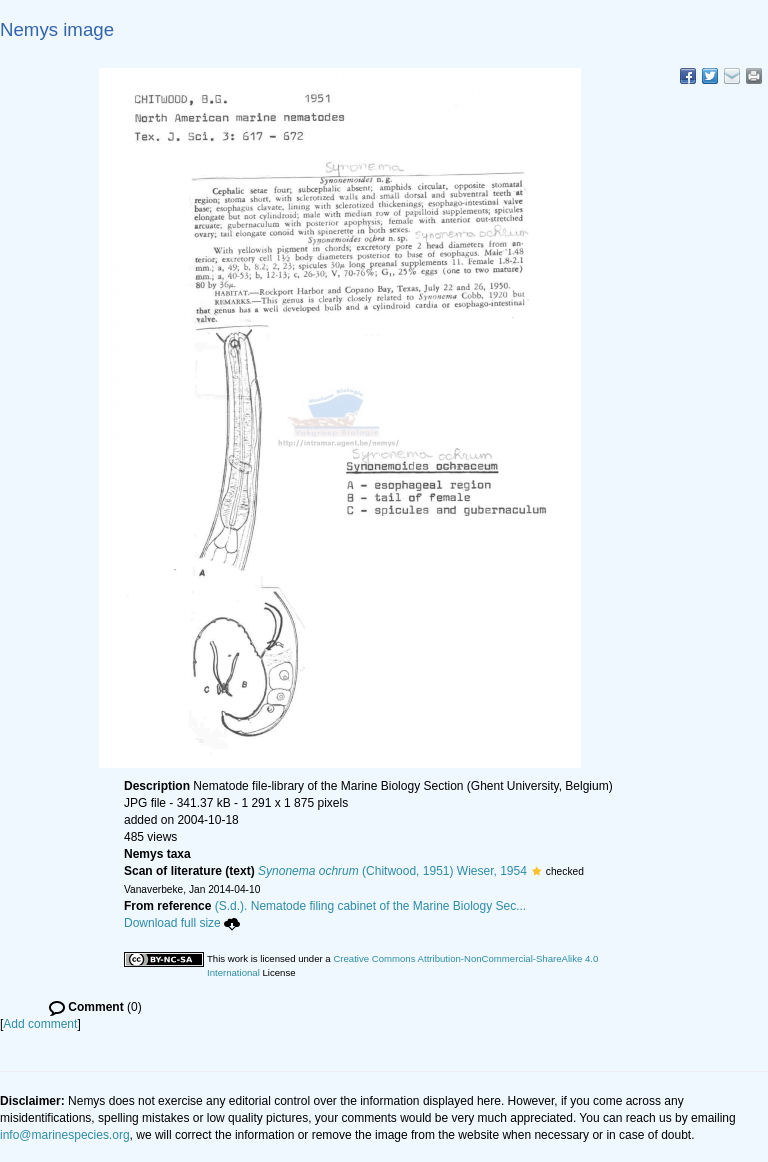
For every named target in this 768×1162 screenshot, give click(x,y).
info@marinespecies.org (65, 1135)
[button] (536, 871)
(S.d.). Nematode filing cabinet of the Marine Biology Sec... (371, 906)
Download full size (182, 923)
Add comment (40, 1024)
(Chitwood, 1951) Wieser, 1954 (392, 871)
